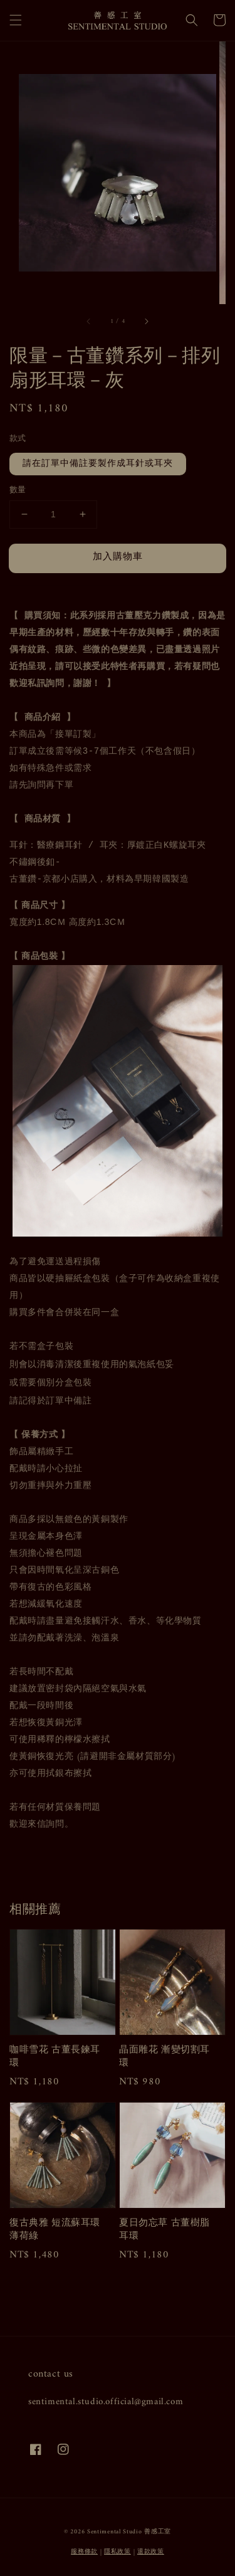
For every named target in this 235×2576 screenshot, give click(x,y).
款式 (17, 439)
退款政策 (150, 2552)
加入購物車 (118, 557)
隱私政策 (117, 2552)
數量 (17, 490)
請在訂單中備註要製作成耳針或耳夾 (98, 464)
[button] (15, 20)
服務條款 (84, 2552)
